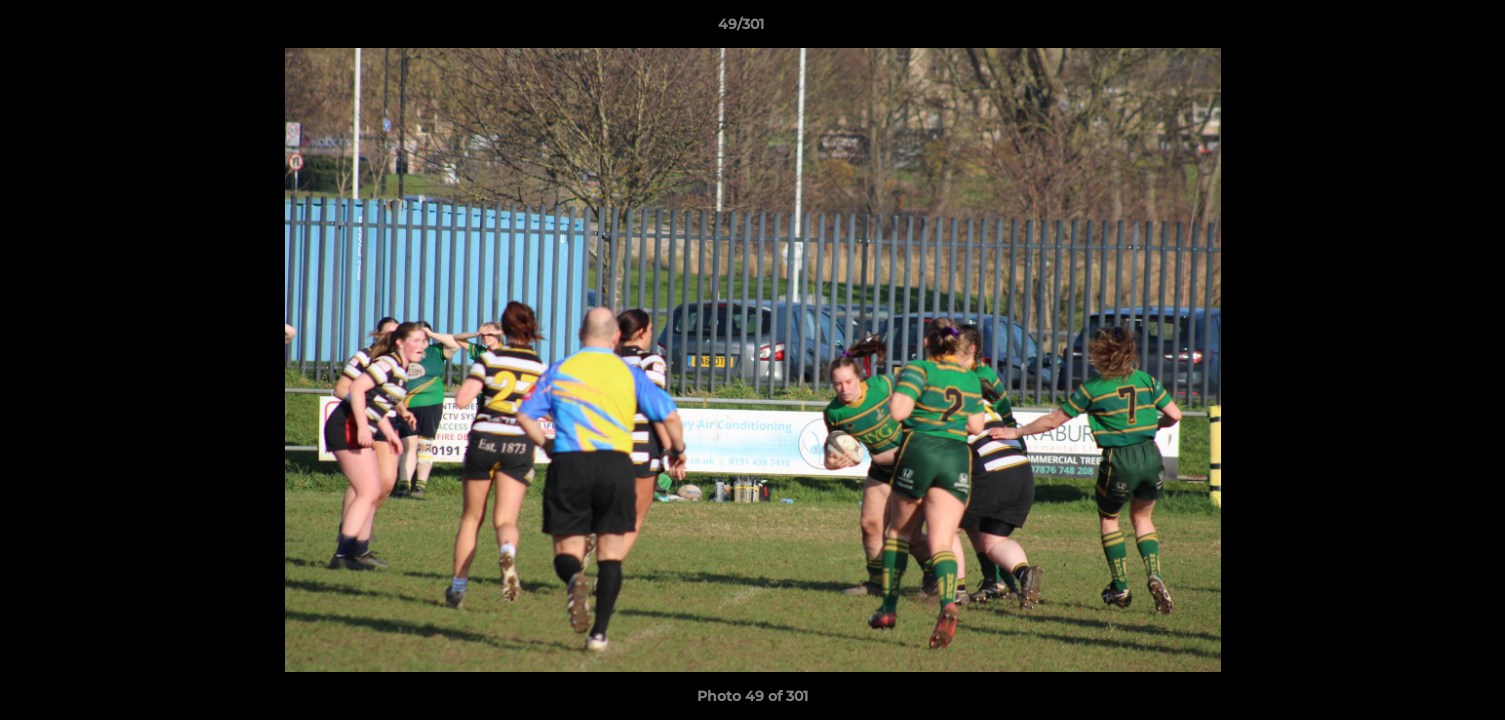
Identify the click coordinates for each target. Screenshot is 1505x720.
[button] (1421, 29)
